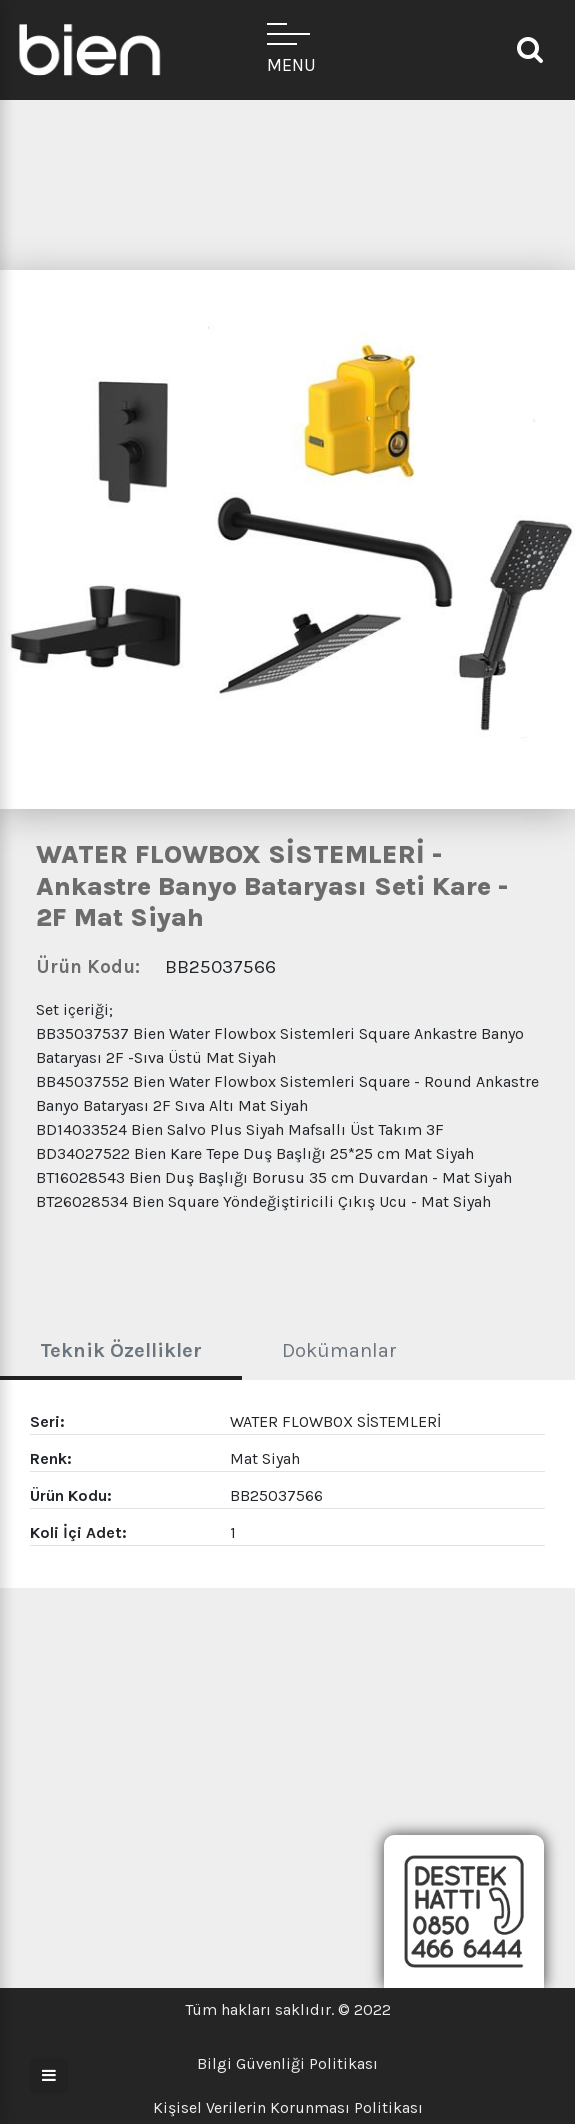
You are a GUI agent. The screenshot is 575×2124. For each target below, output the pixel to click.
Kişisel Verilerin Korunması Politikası (288, 2107)
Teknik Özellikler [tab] (121, 1350)
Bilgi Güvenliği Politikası (287, 2063)
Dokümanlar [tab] (339, 1350)
